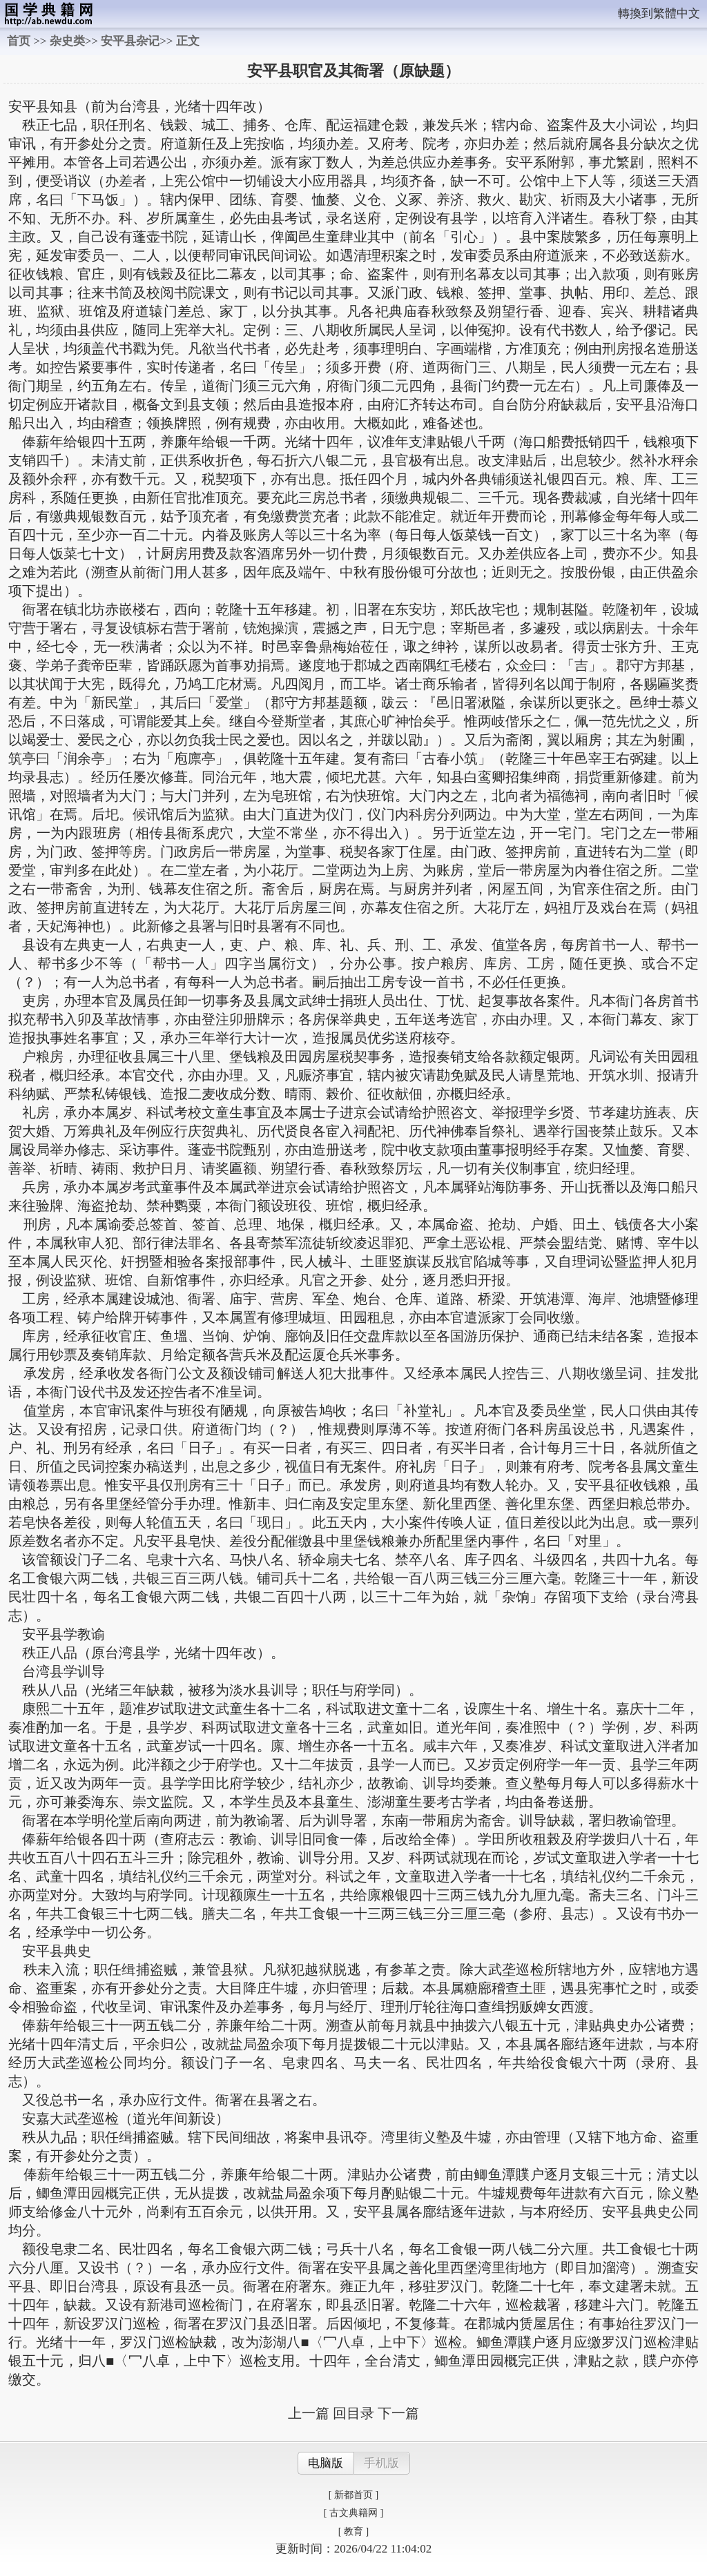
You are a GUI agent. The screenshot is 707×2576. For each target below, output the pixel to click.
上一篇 (308, 2413)
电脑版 (325, 2463)
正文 (188, 41)
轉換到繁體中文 (659, 13)
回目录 (353, 2413)
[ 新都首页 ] (353, 2495)
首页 (18, 41)
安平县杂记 (130, 41)
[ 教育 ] (353, 2531)
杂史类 (67, 41)
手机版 (381, 2463)
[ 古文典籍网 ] (353, 2513)
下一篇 (398, 2413)
